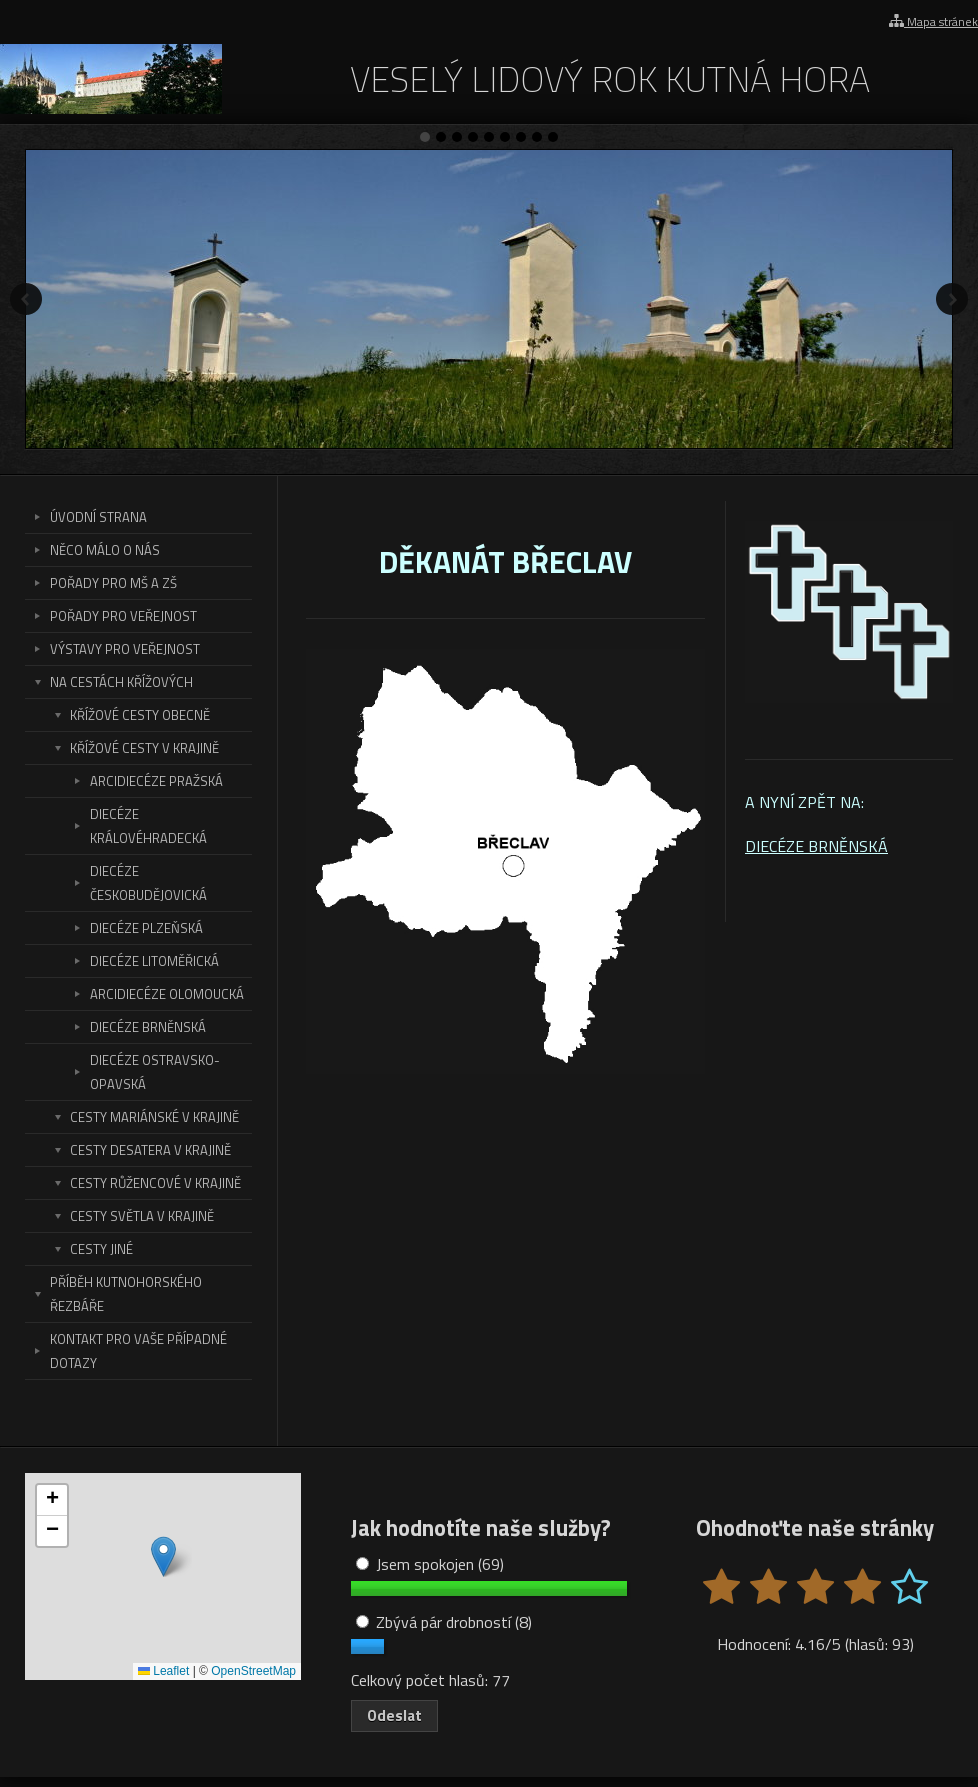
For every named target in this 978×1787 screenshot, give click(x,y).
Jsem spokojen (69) (430, 1564)
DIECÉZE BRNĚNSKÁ (816, 846)
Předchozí (26, 299)
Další (952, 299)
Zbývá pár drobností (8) (444, 1622)
